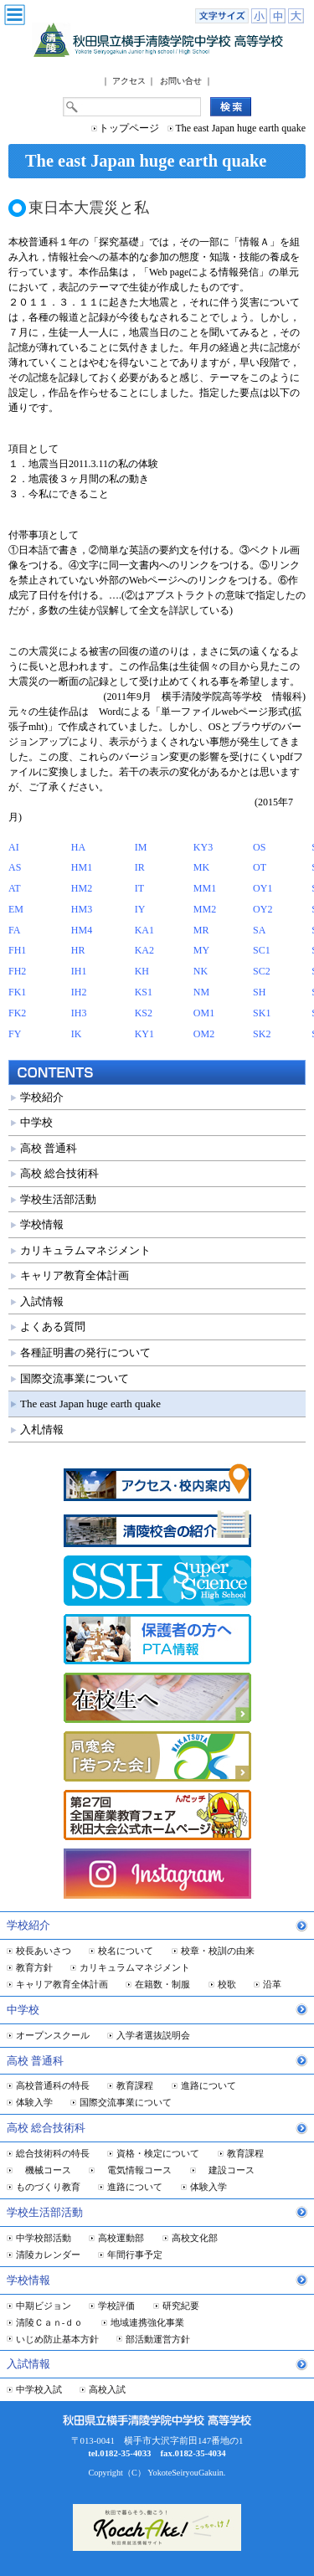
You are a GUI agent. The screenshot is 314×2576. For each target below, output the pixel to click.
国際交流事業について (74, 1378)
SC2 (261, 971)
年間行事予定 (134, 2255)
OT (259, 867)
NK (200, 971)
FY (14, 1034)
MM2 (204, 909)
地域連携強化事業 (147, 2322)
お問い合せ (181, 80)
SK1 (261, 1013)
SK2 (261, 1034)
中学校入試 (39, 2389)
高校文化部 (195, 2238)
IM (141, 847)
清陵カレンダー (48, 2255)
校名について (125, 1951)
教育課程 (134, 2085)
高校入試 (107, 2389)
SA (259, 930)
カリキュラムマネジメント (85, 1250)
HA (78, 847)
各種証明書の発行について (85, 1352)
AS (14, 867)
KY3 (203, 847)
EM (15, 909)
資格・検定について (157, 2153)
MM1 (204, 888)
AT (14, 888)
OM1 (203, 1013)
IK (76, 1034)
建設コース (227, 2170)
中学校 (36, 1122)
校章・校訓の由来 (218, 1951)
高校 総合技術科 (59, 1173)
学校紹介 (42, 1097)
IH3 (79, 1013)
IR (140, 867)
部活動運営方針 (158, 2339)
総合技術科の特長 (53, 2153)
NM (201, 992)
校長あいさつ (43, 1951)
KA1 (144, 930)
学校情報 (42, 1224)
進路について (208, 2085)
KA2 (144, 950)
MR (201, 930)
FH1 (17, 950)
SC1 (261, 950)
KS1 (143, 992)
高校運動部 (121, 2238)
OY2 (262, 909)
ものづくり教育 (48, 2187)
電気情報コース (135, 2170)
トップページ (129, 128)
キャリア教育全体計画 (74, 1275)
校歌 (227, 1984)
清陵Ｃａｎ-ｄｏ (50, 2322)
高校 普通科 (48, 1148)
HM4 (81, 930)
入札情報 (42, 1429)
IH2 (79, 992)
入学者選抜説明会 (153, 2035)
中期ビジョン (43, 2306)
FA (14, 930)
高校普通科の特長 (53, 2085)
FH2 (17, 971)
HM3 (81, 909)
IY (140, 909)
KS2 (143, 1013)
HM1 (81, 867)
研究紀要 (180, 2306)
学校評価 (116, 2306)
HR (78, 950)
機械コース (43, 2170)
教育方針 (34, 1967)
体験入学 (34, 2102)
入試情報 (42, 1301)
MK (201, 867)
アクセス (129, 80)
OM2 (203, 1034)
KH (142, 971)
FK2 (17, 1013)
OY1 (262, 888)
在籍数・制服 (162, 1984)
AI (13, 847)
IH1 (79, 971)
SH (259, 992)
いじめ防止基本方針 (57, 2339)
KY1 (144, 1034)
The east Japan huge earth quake (90, 1403)
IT (139, 888)
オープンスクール (53, 2035)
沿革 (272, 1984)
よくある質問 (52, 1326)
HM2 (81, 888)
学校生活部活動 (58, 1199)
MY (201, 950)
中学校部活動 (43, 2238)
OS (259, 847)
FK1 (17, 992)
